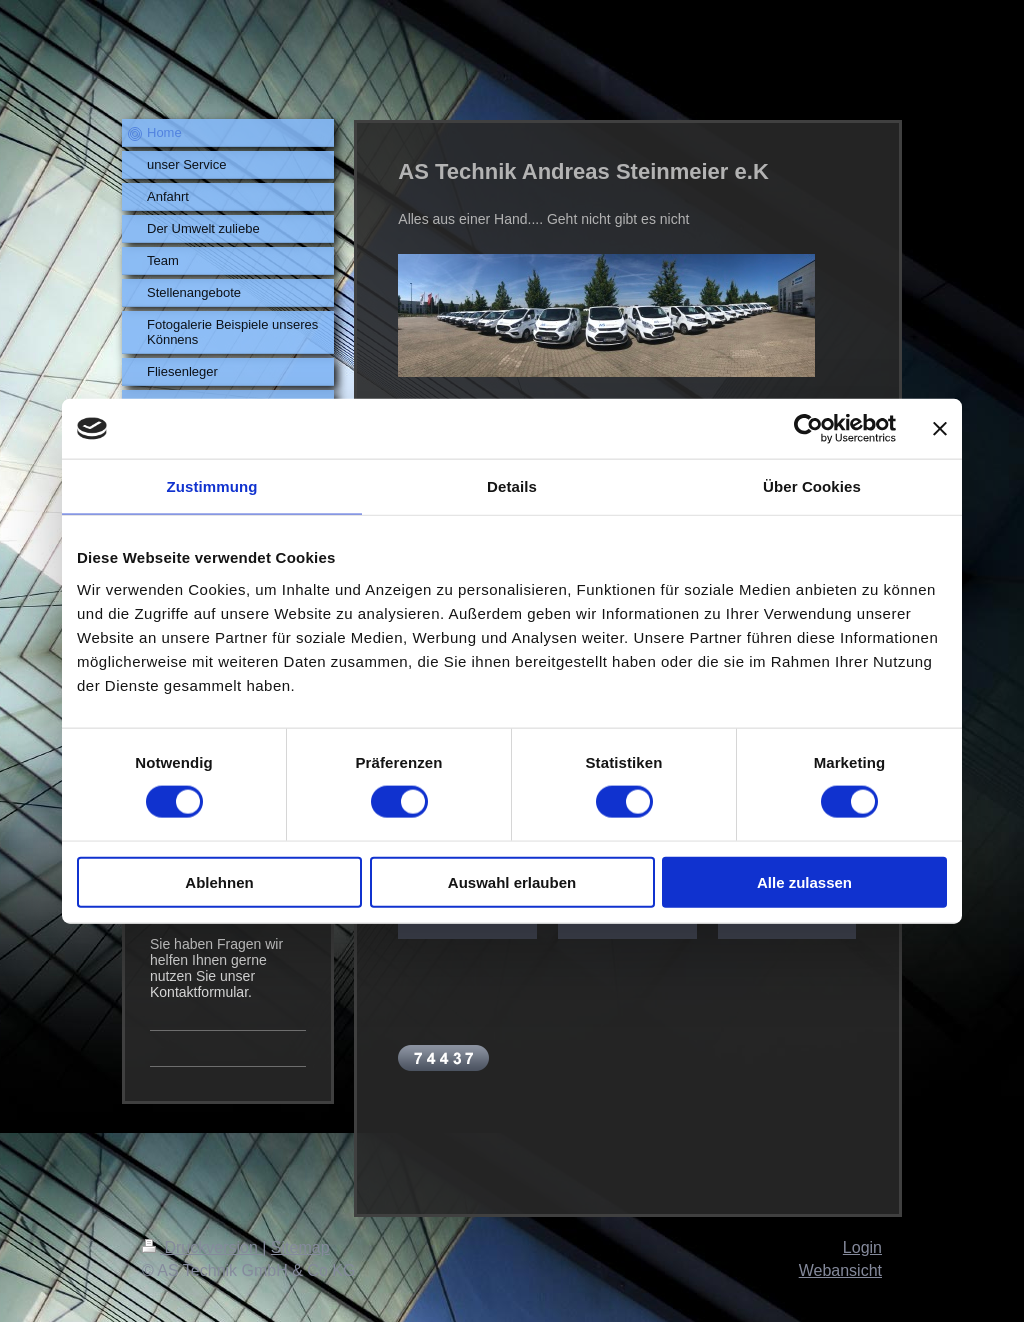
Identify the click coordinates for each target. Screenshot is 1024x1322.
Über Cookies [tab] (812, 486)
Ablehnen (219, 881)
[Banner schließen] (940, 429)
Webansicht (840, 1270)
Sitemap (300, 1247)
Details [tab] (512, 486)
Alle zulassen (804, 881)
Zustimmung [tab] (212, 486)
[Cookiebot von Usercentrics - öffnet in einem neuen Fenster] (808, 429)
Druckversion (202, 1247)
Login (862, 1247)
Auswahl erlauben (512, 881)
